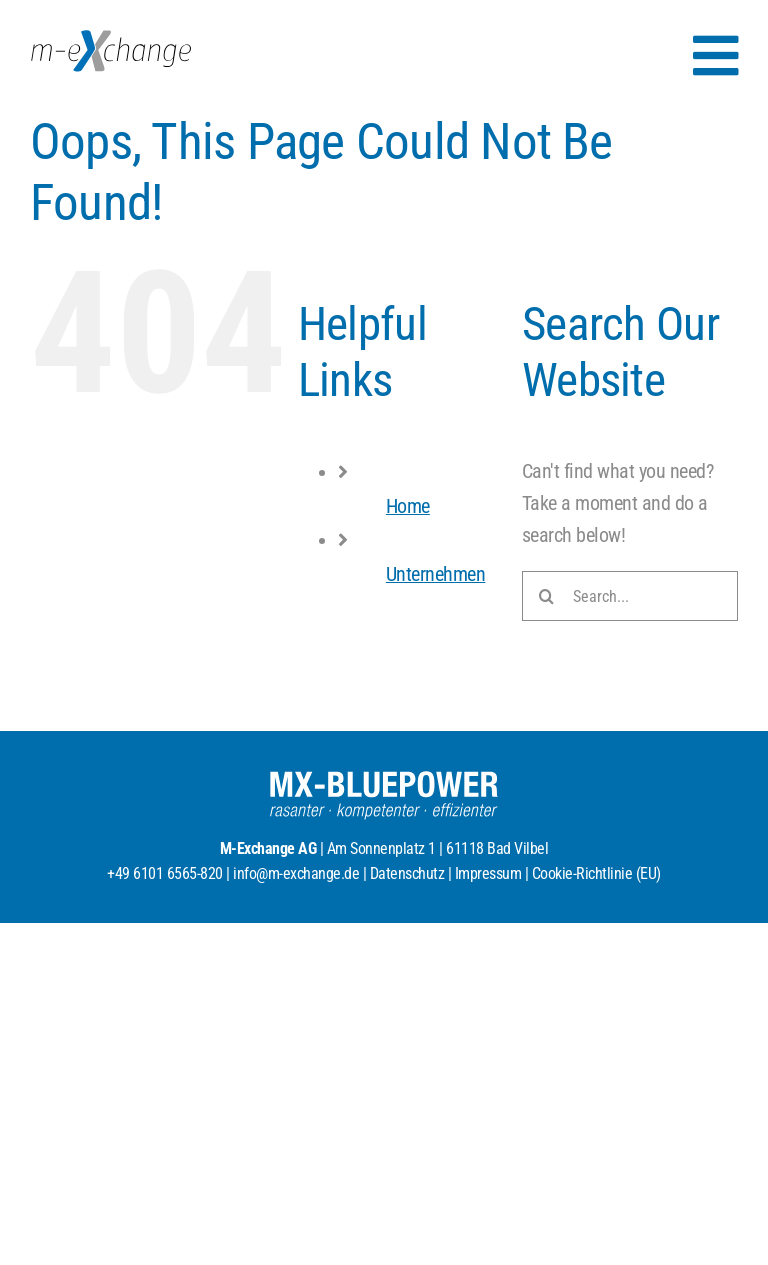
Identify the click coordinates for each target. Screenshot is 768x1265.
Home (408, 506)
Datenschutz (407, 873)
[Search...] (630, 596)
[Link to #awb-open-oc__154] (716, 56)
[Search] (547, 596)
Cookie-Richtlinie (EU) (596, 873)
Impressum (488, 873)
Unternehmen (436, 574)
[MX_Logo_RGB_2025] (111, 40)
